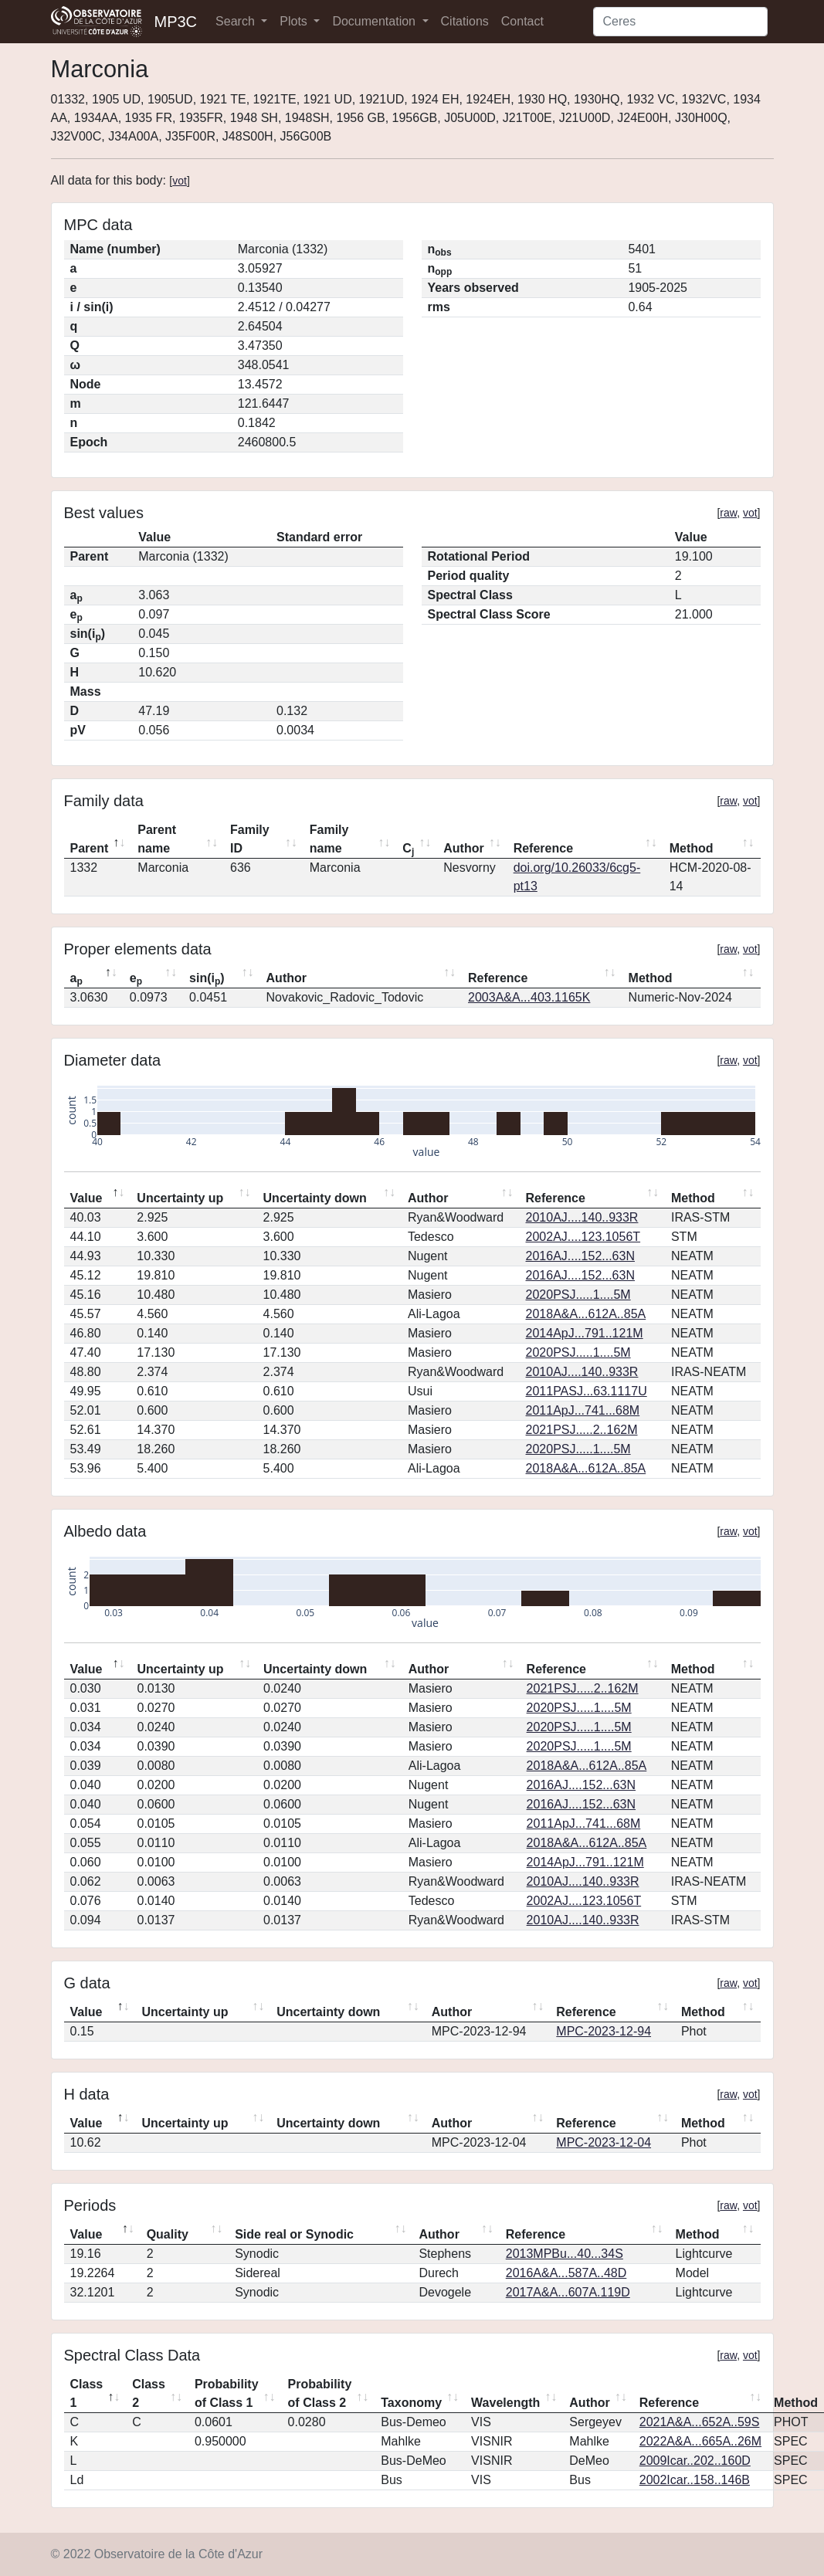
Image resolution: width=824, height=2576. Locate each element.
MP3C (176, 21)
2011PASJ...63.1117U (586, 1391)
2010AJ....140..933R (582, 1217)
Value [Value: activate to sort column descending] (86, 1198)
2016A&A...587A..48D (566, 2272)
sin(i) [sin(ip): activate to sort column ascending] (207, 979)
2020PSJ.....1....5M (578, 1294)
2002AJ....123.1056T (583, 1236)
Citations (465, 21)
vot (179, 181)
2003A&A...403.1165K (529, 997)
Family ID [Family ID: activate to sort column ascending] (250, 839)
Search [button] (236, 21)
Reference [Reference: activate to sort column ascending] (543, 848)
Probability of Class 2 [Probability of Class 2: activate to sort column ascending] (320, 2393)
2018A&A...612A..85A (586, 1313)
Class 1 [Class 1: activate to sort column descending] (86, 2393)
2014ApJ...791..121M (584, 1333)
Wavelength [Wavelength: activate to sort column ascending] (505, 2402)
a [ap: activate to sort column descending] (76, 979)
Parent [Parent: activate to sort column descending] (89, 848)
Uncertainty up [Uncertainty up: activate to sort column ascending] (180, 1198)
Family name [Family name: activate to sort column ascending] (329, 839)
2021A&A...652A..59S (699, 2422)
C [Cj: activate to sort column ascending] (408, 849)
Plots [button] (295, 21)
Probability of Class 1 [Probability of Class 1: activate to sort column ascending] (227, 2393)
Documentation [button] (375, 21)
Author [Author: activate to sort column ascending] (463, 848)
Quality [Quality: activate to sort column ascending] (167, 2234)
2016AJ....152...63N (580, 1256)
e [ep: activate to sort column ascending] (136, 979)
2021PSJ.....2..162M (582, 1429)
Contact (522, 21)
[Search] (680, 21)
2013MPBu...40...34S (564, 2253)
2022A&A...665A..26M (700, 2441)
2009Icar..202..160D (695, 2460)
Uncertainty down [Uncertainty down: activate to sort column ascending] (315, 1198)
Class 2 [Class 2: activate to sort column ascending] (148, 2393)
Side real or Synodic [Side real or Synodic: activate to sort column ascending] (294, 2234)
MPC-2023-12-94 (603, 2031)
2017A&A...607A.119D (568, 2292)
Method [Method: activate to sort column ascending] (692, 848)
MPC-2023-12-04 (603, 2142)
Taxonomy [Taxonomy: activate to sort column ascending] (411, 2402)
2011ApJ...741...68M (583, 1410)
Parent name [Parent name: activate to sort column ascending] (156, 839)
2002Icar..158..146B (694, 2479)
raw (728, 513)
